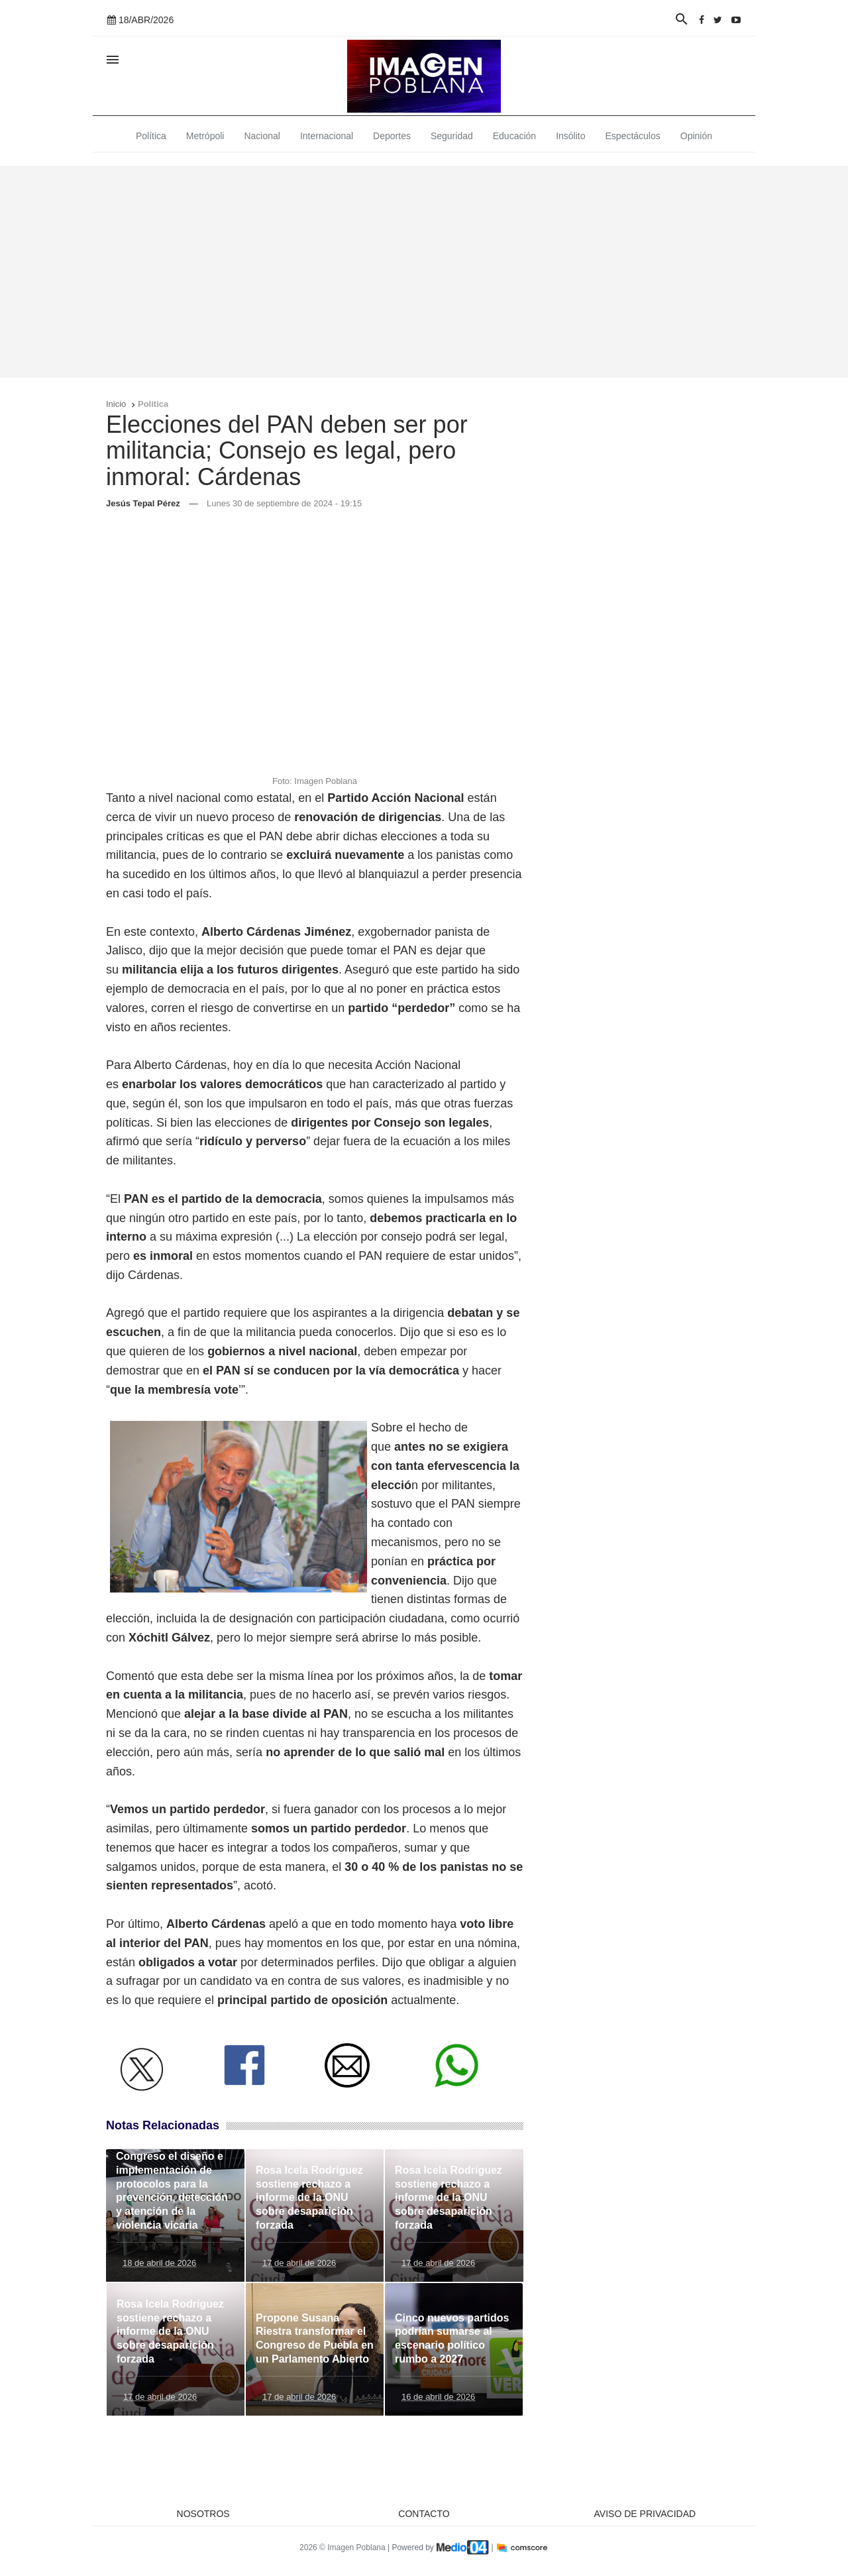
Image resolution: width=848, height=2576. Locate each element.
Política (151, 136)
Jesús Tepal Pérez (143, 503)
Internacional (326, 136)
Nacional (262, 136)
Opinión (696, 136)
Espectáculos (633, 136)
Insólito (570, 136)
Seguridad (452, 136)
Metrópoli (205, 136)
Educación (514, 136)
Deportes (392, 136)
